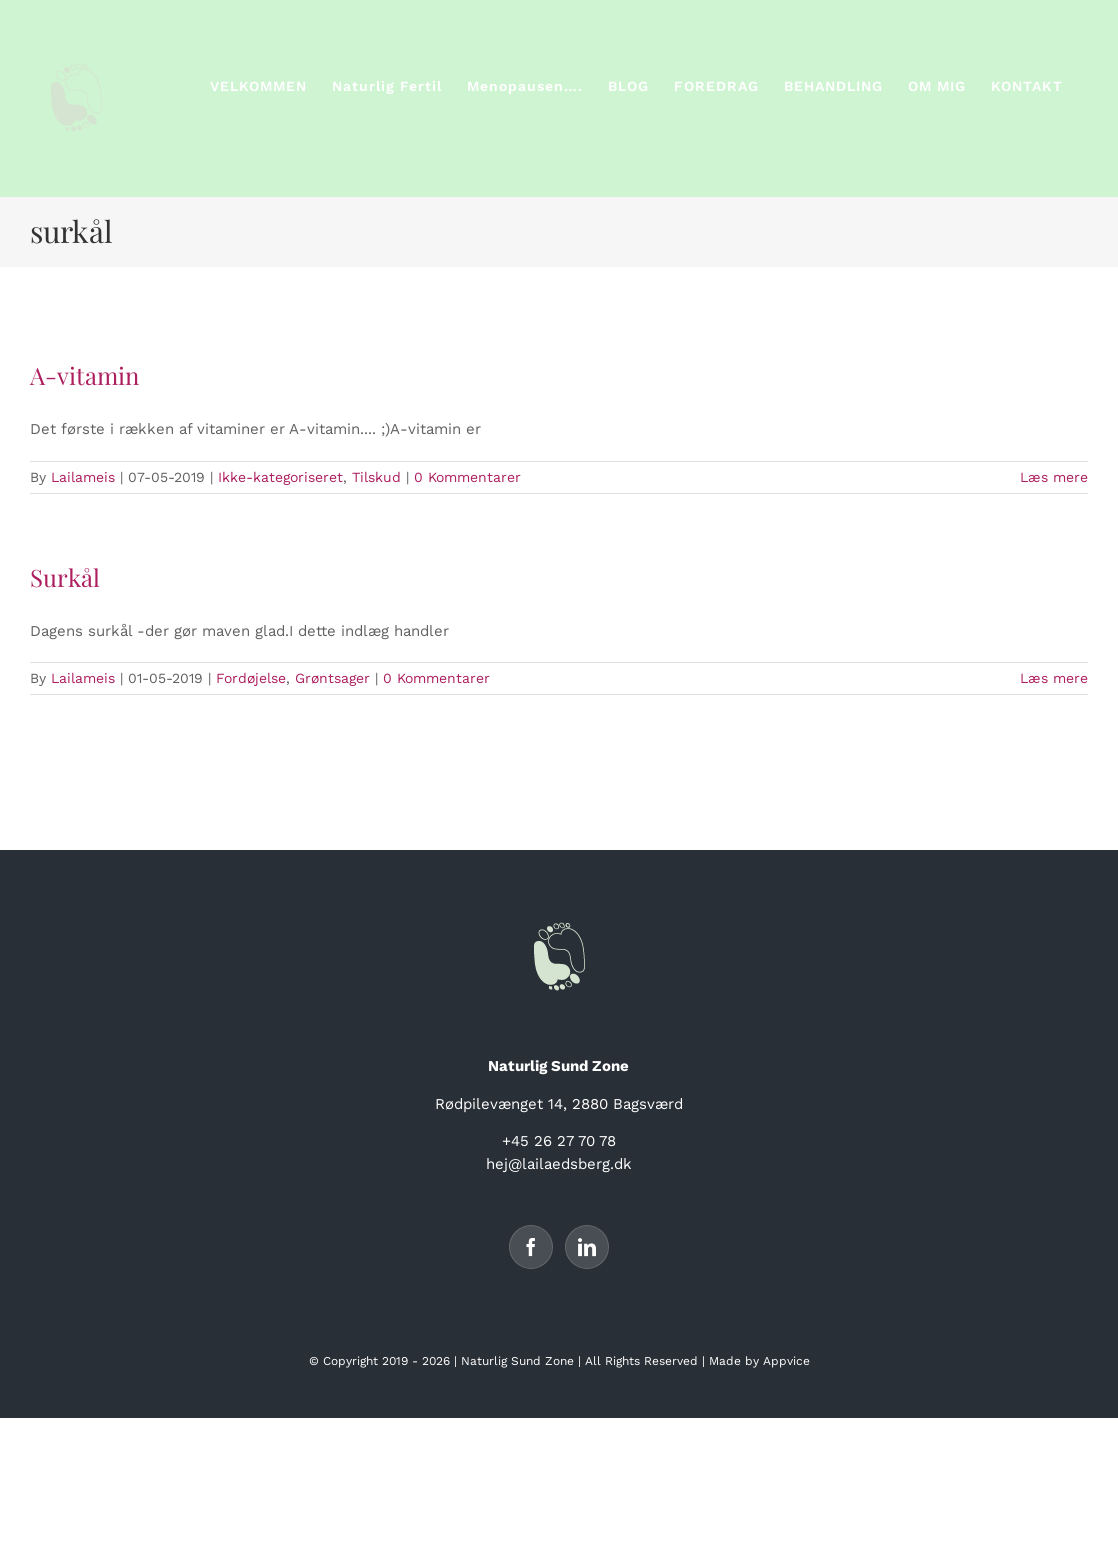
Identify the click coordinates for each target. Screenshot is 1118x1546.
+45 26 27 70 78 (559, 1141)
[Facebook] (531, 1247)
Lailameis (83, 477)
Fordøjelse (251, 678)
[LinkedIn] (587, 1247)
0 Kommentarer (467, 477)
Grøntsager (332, 678)
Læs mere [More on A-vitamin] (1054, 477)
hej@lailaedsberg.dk (559, 1164)
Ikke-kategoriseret (280, 477)
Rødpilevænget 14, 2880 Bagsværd (559, 1104)
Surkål (65, 577)
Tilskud (376, 477)
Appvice (786, 1361)
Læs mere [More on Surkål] (1054, 678)
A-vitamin (84, 375)
